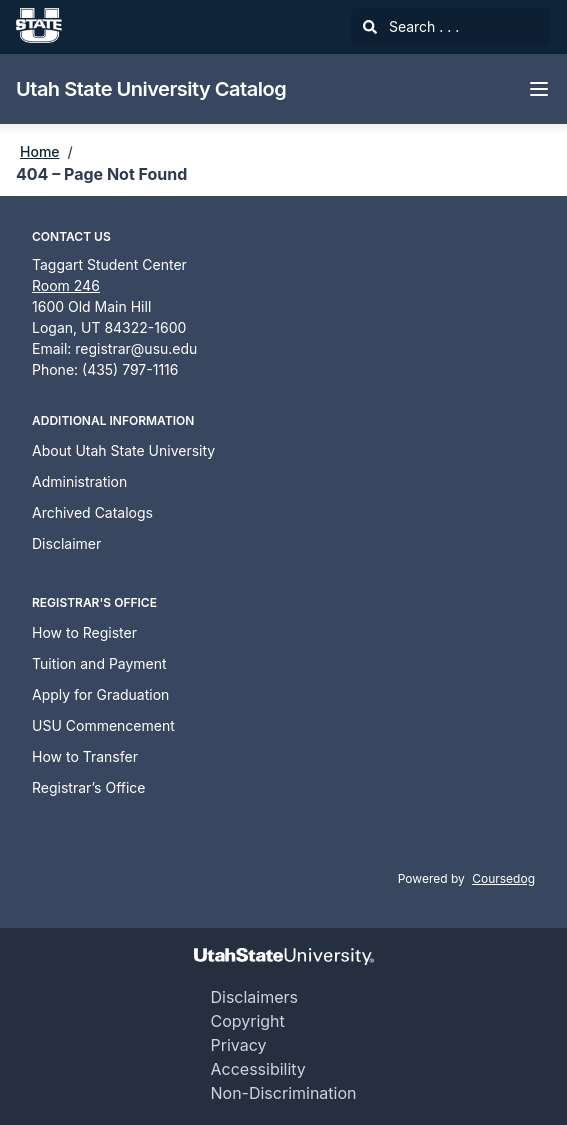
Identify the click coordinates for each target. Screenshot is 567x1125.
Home (40, 151)
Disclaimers (254, 997)
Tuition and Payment (99, 663)
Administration (79, 481)
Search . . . (411, 26)
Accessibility (257, 1069)
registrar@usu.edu (136, 348)
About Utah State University (123, 450)
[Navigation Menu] (539, 89)
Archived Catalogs (92, 512)
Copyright (247, 1021)
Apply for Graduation (100, 694)
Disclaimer (66, 543)
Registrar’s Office (89, 787)
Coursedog (503, 878)
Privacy (238, 1045)
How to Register (84, 632)
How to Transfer (85, 756)
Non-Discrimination (283, 1093)
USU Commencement (103, 725)
